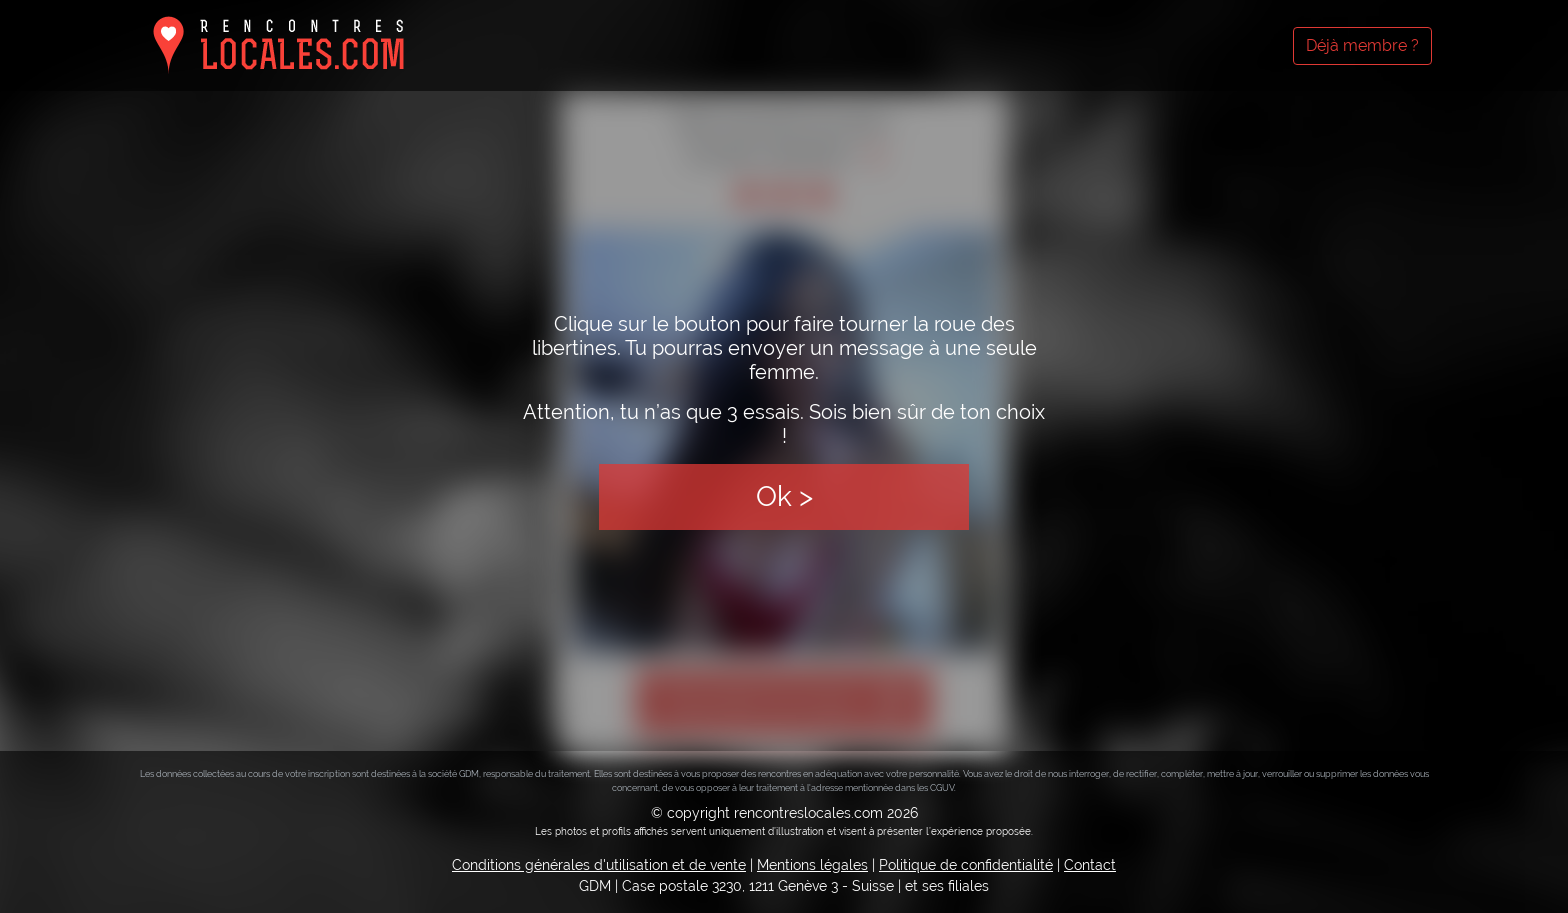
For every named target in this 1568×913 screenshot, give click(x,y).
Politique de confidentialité (966, 865)
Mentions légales (812, 865)
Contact (1090, 865)
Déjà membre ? (1362, 45)
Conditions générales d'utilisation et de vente (599, 865)
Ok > (784, 496)
